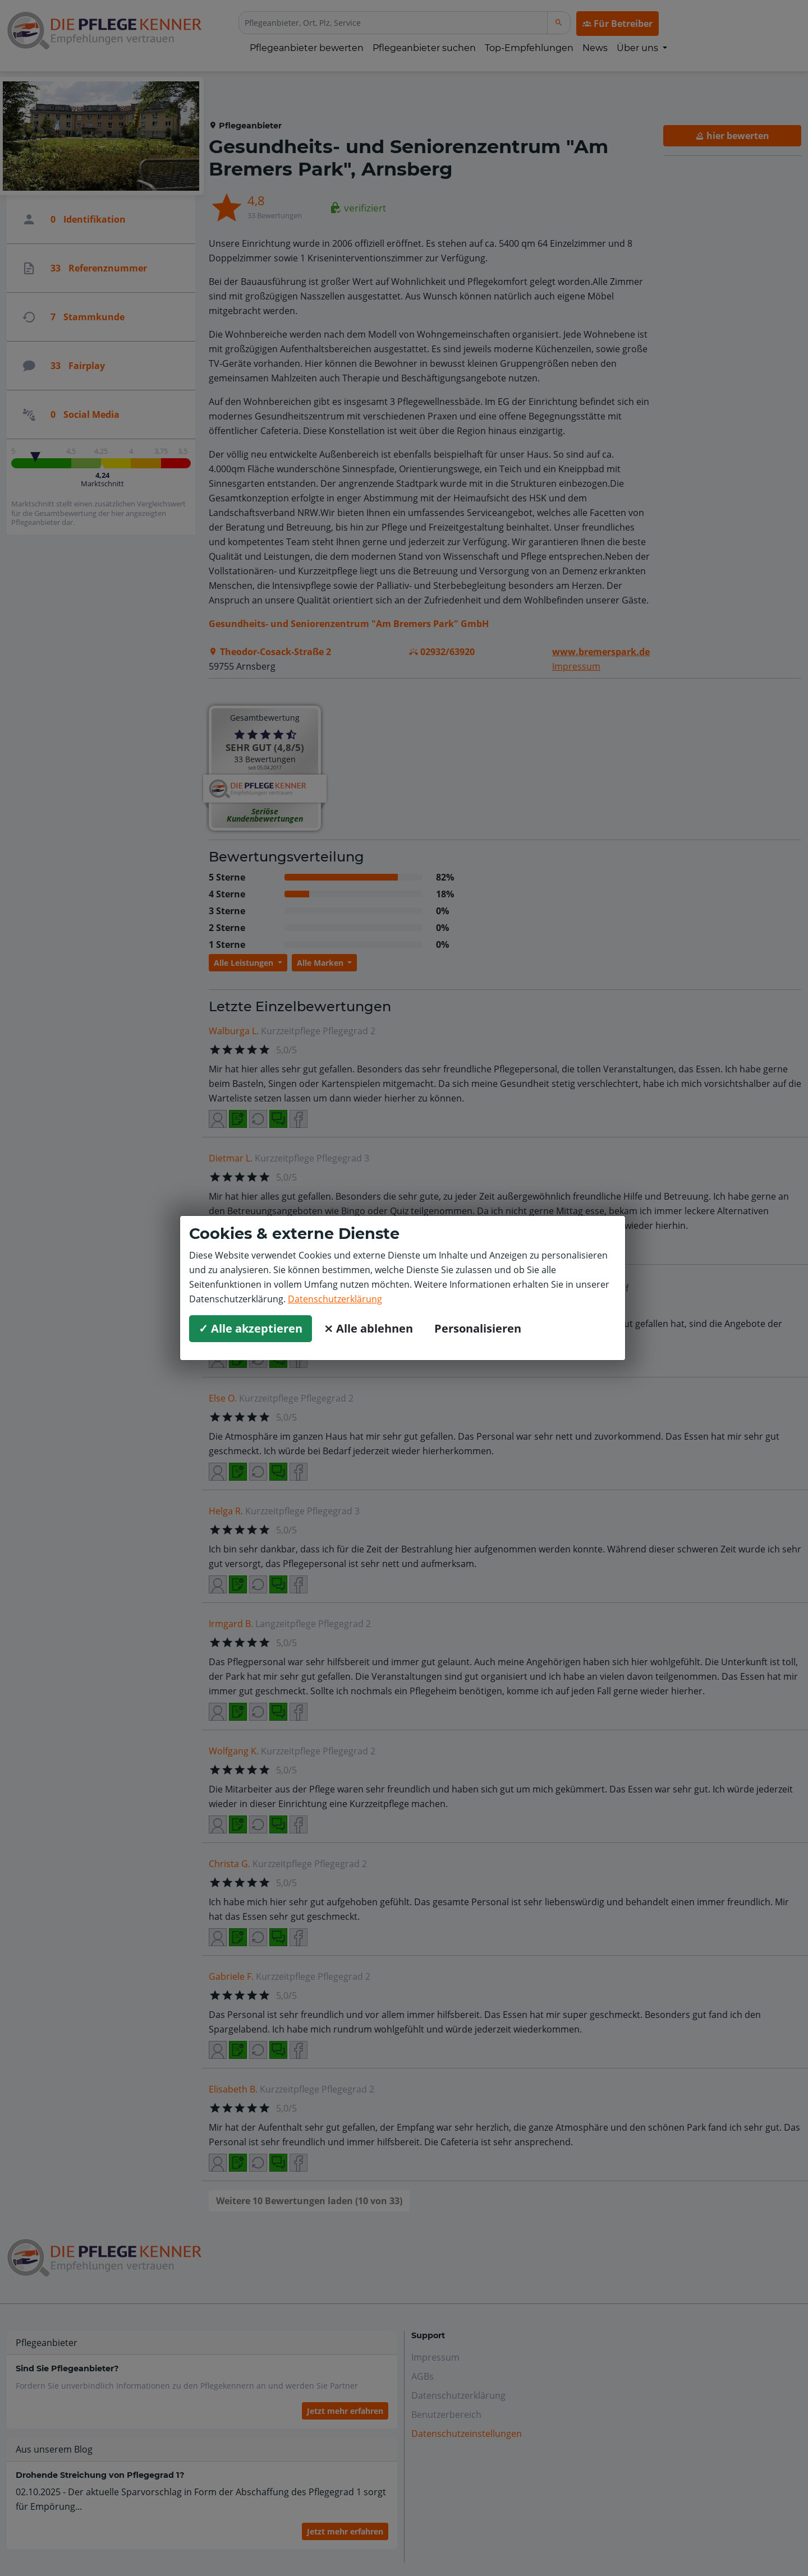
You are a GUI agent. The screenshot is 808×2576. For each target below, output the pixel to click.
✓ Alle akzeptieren (250, 1328)
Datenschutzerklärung (335, 1299)
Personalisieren (477, 1328)
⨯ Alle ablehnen (368, 1328)
